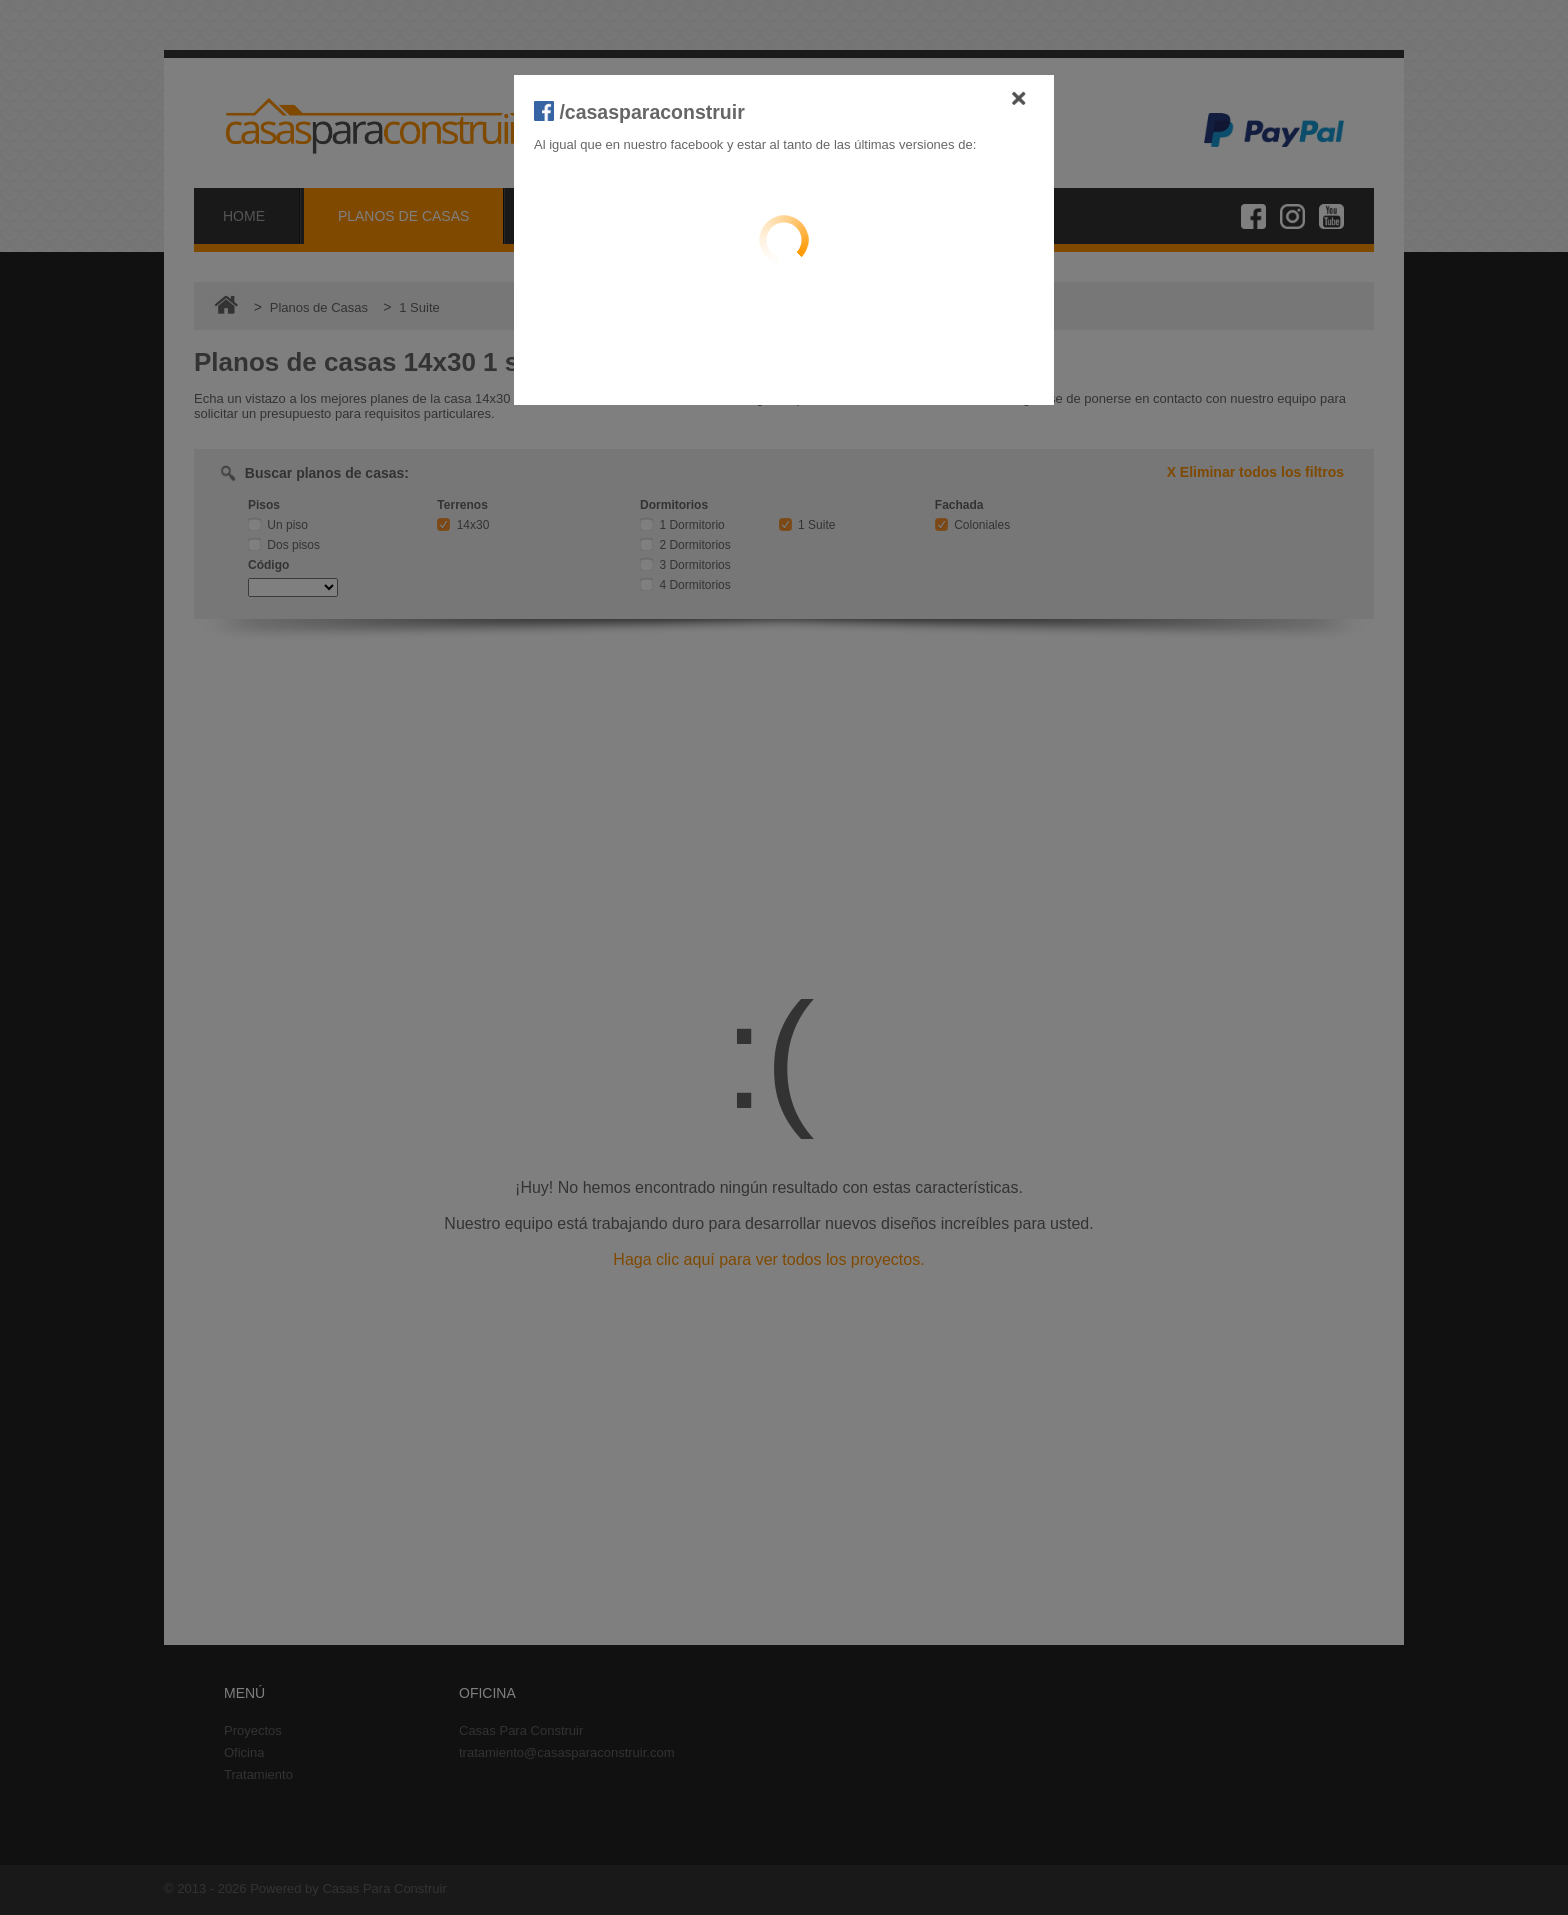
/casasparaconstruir (639, 112)
